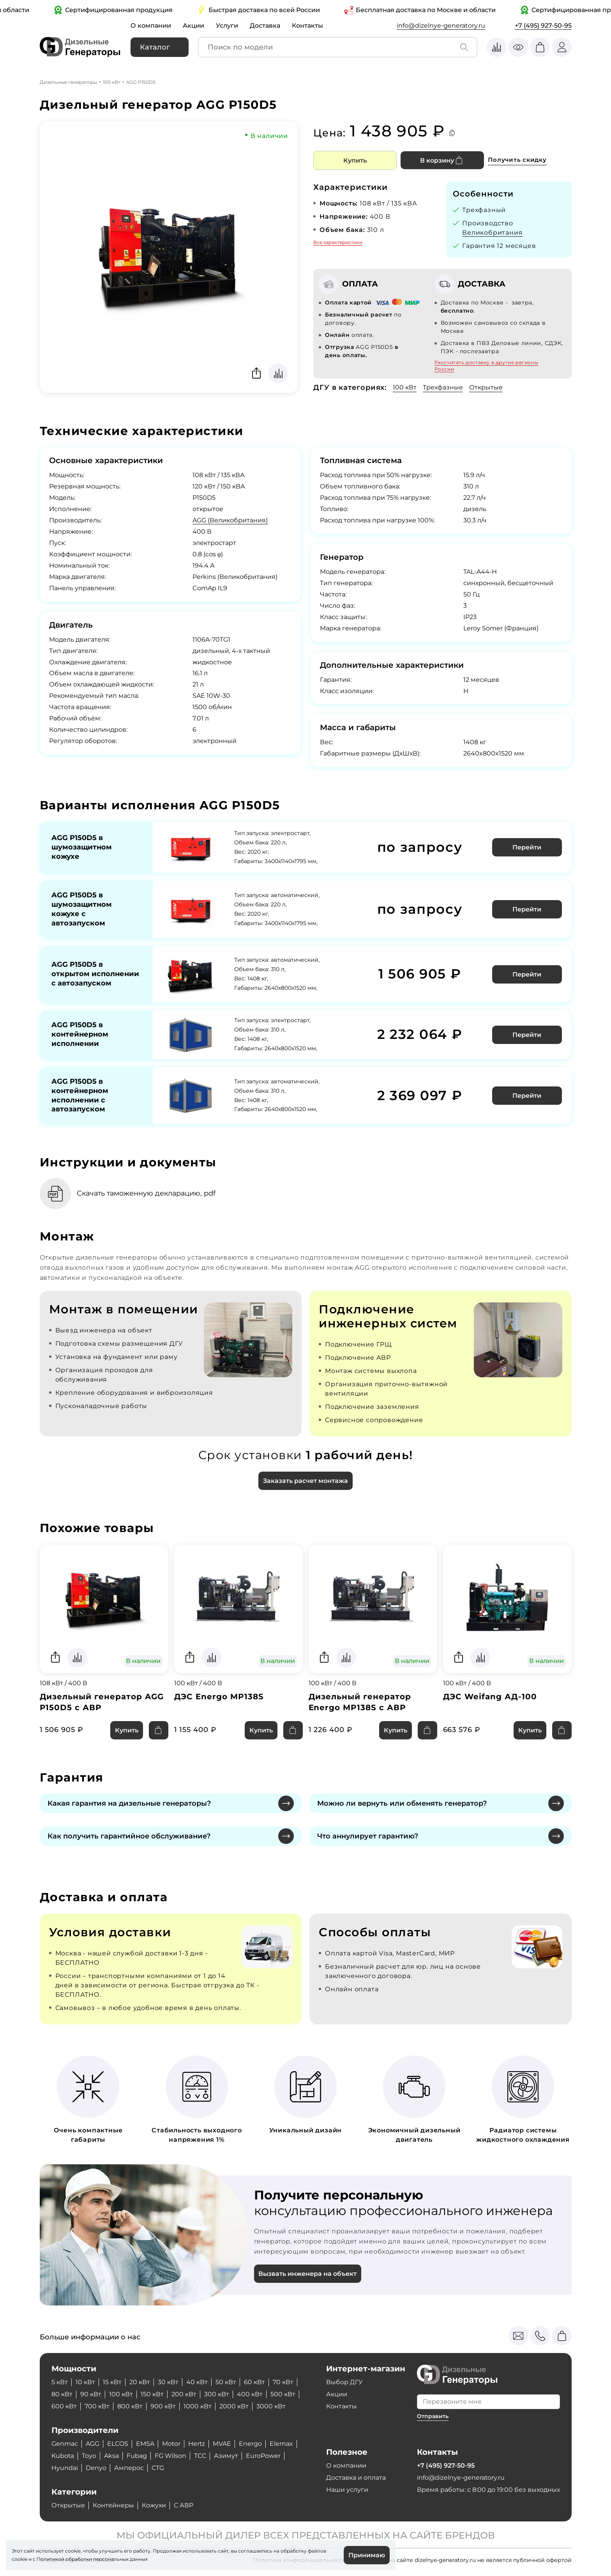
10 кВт (85, 2382)
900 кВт (163, 2406)
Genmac (64, 2443)
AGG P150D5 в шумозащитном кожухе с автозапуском (81, 909)
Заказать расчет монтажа (305, 1481)
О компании (151, 25)
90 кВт (90, 2394)
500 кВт (282, 2394)
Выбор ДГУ (344, 2382)
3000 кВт (271, 2406)
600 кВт (64, 2406)
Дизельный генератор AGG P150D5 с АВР (102, 1702)
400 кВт (250, 2394)
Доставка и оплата (356, 2477)
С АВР (183, 2505)
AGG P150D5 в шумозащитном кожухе (81, 847)
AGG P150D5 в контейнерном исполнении (79, 1034)
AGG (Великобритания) (230, 520)
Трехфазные (443, 387)
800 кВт (130, 2406)
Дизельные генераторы (68, 82)
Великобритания (492, 232)
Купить (355, 160)
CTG (158, 2468)
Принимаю (366, 2555)
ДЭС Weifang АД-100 (490, 1697)
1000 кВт (198, 2406)
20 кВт (139, 2382)
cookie (19, 2559)
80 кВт (61, 2394)
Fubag (137, 2455)
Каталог (155, 47)
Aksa (111, 2455)
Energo (251, 2443)
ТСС (200, 2455)
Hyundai (64, 2468)
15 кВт (112, 2382)
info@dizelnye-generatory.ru (441, 25)
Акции (193, 25)
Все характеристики (337, 242)
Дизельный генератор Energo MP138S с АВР (360, 1702)
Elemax (282, 2443)
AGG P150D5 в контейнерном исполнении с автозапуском (79, 1095)
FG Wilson (171, 2455)
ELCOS (118, 2443)
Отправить (433, 2416)
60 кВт (254, 2382)
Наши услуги (347, 2489)
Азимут (226, 2455)
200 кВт (183, 2394)
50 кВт (225, 2382)
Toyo (89, 2455)
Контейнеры (113, 2505)
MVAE (223, 2443)
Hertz (197, 2443)
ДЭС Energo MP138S (219, 1697)
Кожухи (154, 2505)
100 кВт (111, 82)
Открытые (486, 387)
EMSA (145, 2443)
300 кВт (216, 2394)
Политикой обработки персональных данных (92, 2559)
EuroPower (263, 2455)
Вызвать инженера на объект (308, 2273)
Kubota (62, 2455)
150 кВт (152, 2394)
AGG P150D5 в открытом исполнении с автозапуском (95, 973)
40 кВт (197, 2382)
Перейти (527, 847)
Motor (171, 2443)
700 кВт (97, 2406)
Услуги (227, 25)
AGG (92, 2443)
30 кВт (168, 2382)
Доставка (265, 25)
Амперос (129, 2468)
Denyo (96, 2468)
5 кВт (59, 2382)
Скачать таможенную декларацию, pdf (148, 1193)
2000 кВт (234, 2406)
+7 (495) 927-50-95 (543, 25)
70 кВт (283, 2382)
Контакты (307, 25)
